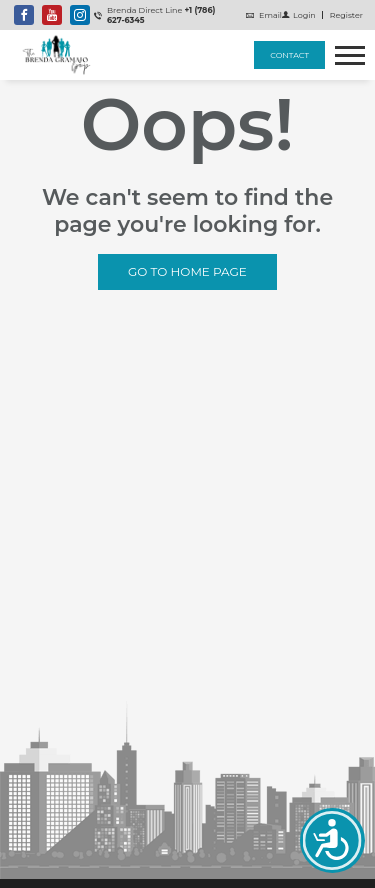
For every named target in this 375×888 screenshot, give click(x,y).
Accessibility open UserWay (332, 840)
